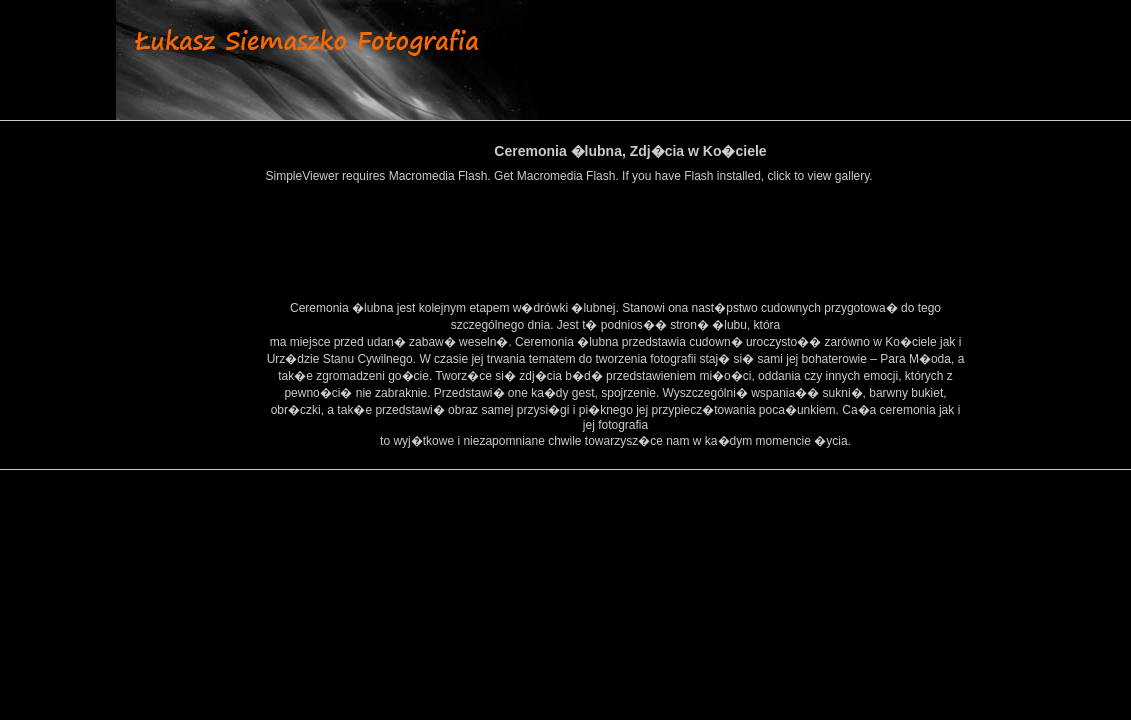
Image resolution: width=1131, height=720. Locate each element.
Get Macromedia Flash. (556, 176)
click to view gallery (819, 176)
